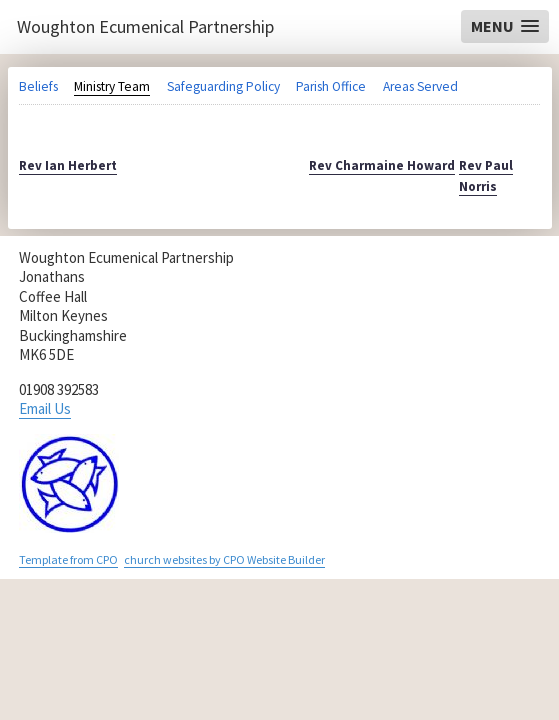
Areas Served (420, 86)
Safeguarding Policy (223, 86)
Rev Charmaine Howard (382, 165)
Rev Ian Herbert (68, 165)
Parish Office (331, 86)
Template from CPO (68, 559)
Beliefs (38, 86)
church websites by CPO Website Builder (224, 559)
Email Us (45, 408)
